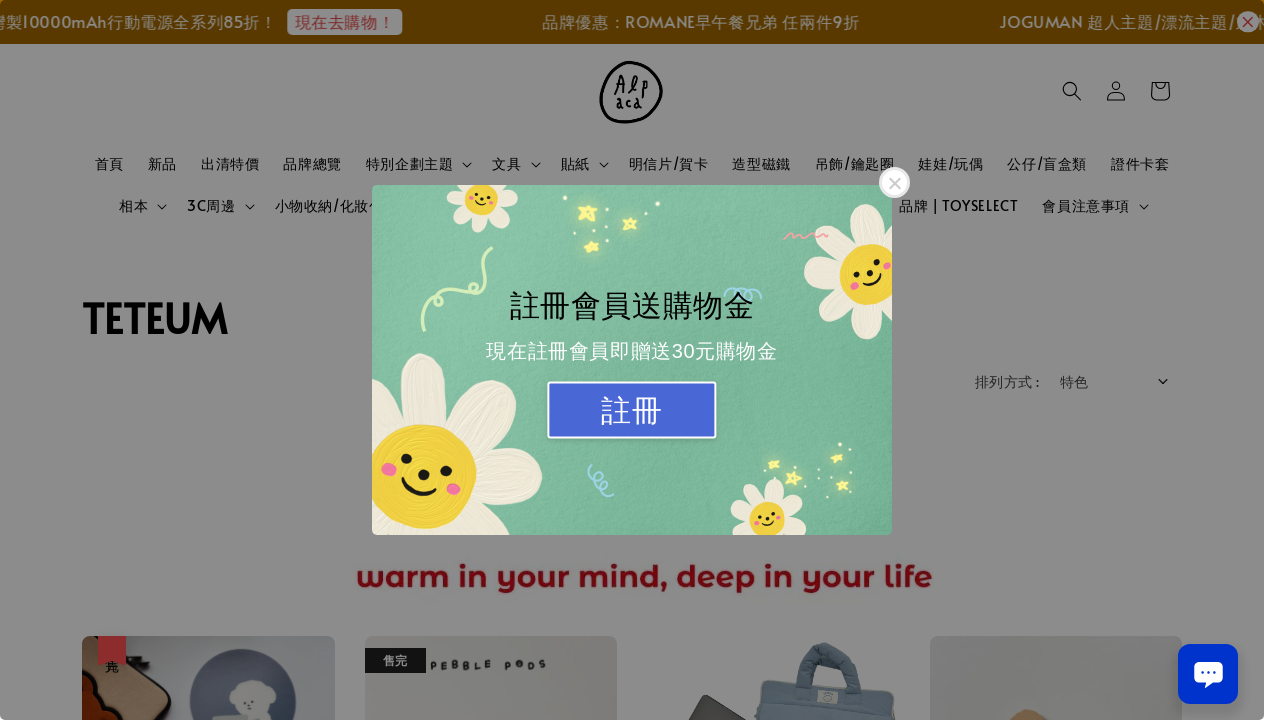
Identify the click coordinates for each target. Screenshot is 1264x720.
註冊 (631, 410)
